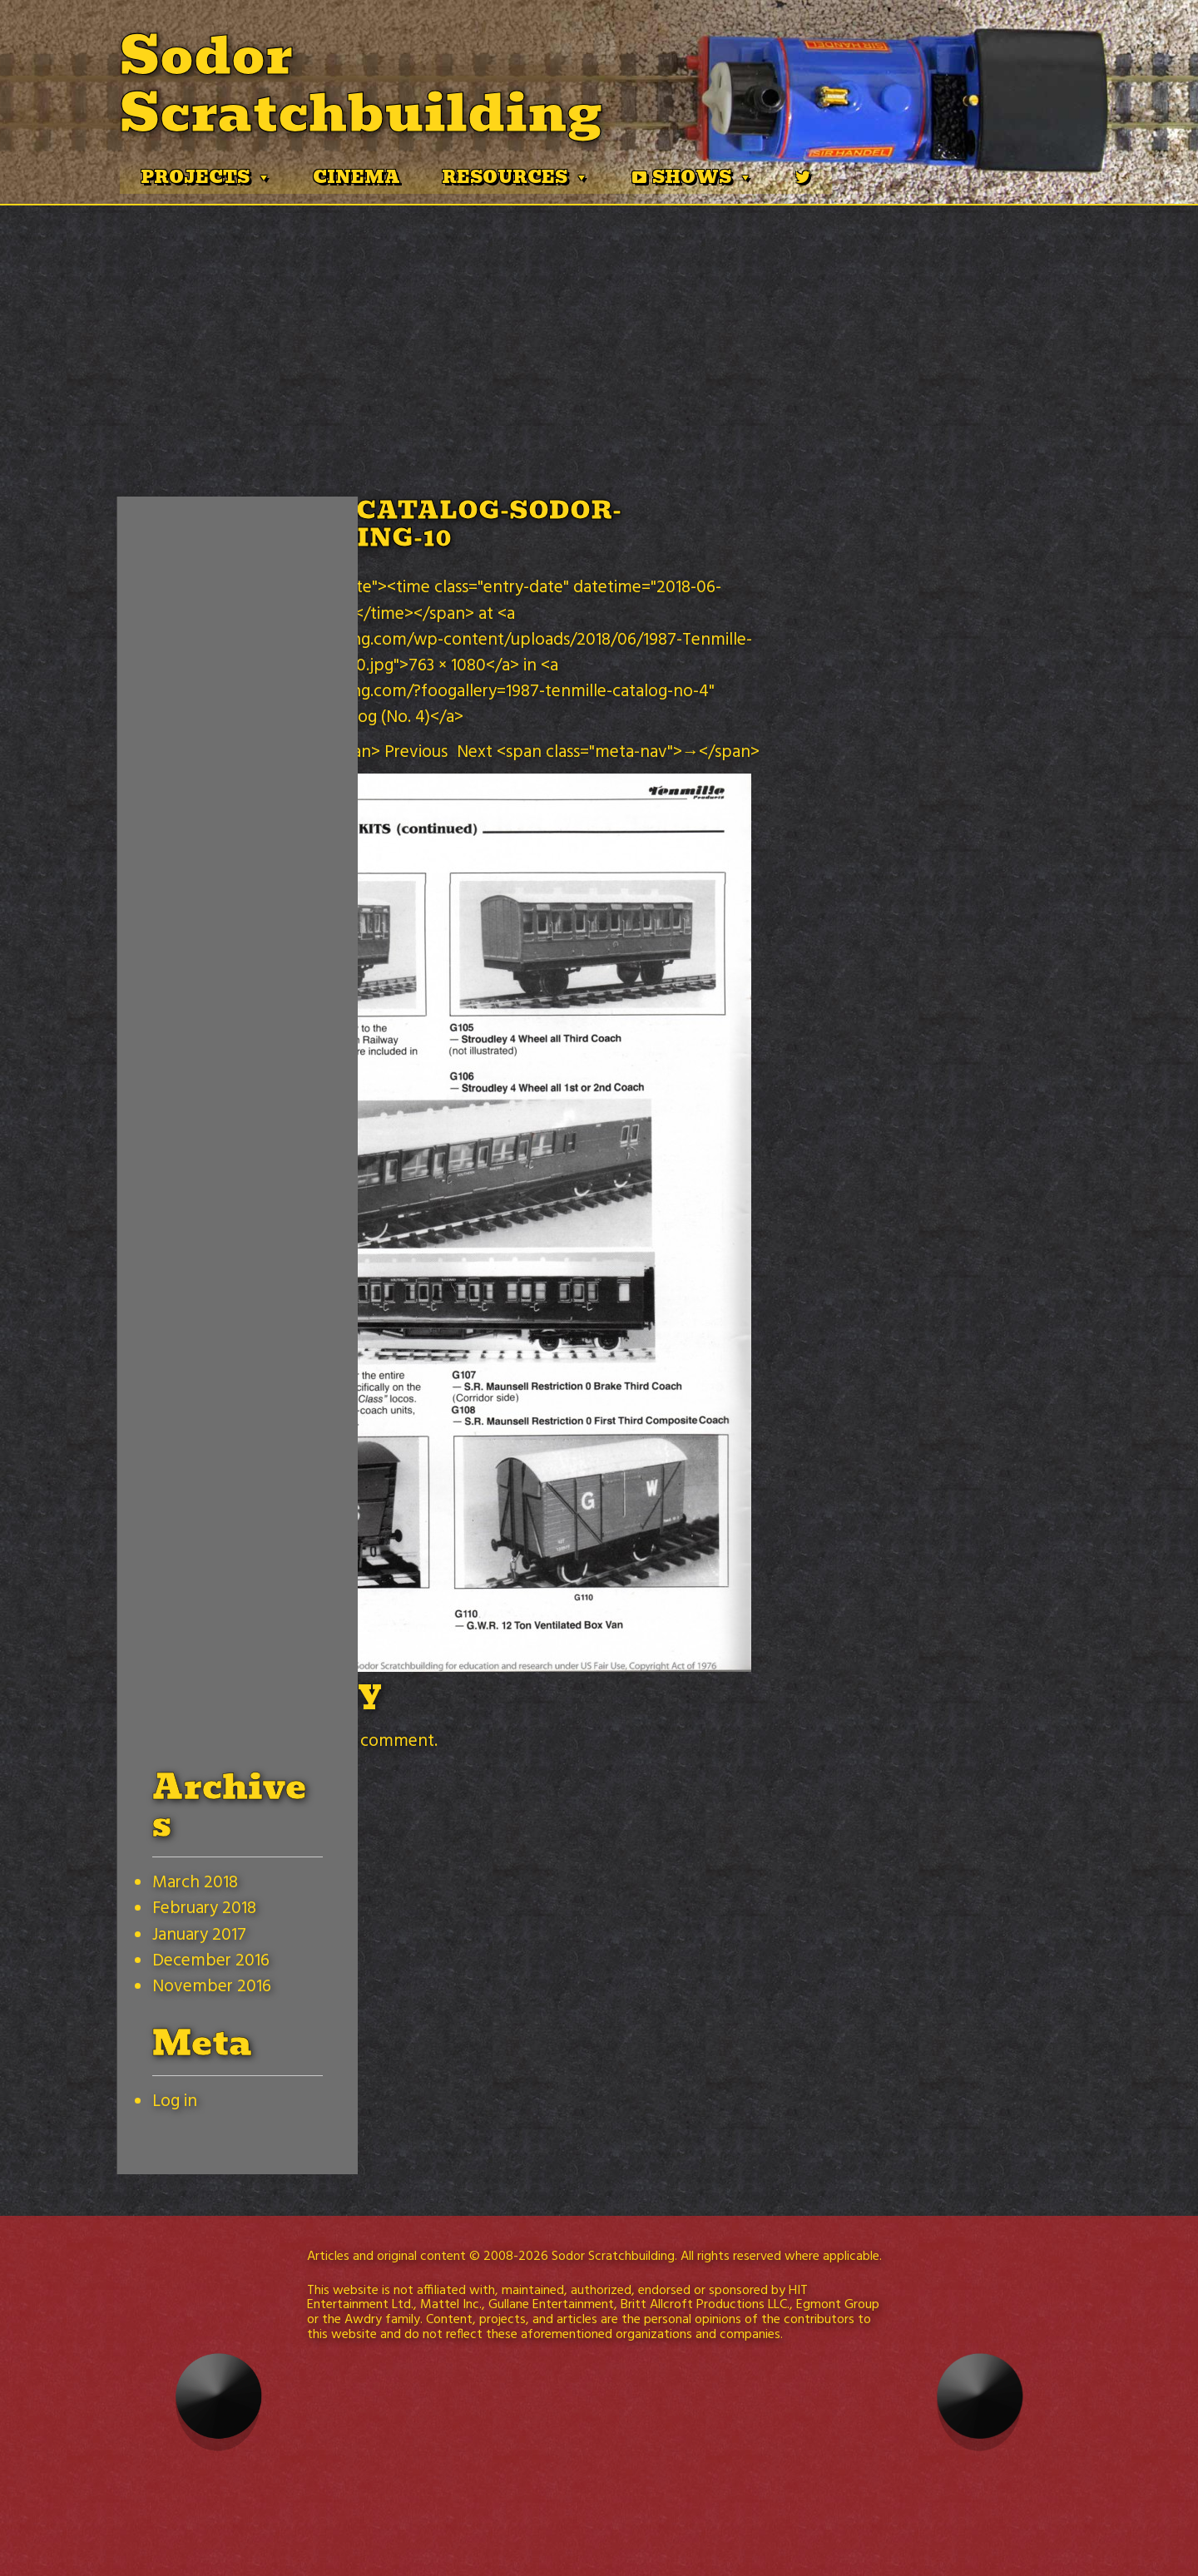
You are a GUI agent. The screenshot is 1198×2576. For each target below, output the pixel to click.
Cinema (356, 177)
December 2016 (211, 1961)
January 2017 (199, 1935)
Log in (174, 2101)
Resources (515, 177)
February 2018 (204, 1908)
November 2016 (211, 1986)
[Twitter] (803, 177)
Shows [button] (702, 177)
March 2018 (195, 1882)
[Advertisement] (599, 330)
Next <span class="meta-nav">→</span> (608, 752)
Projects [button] (206, 177)
